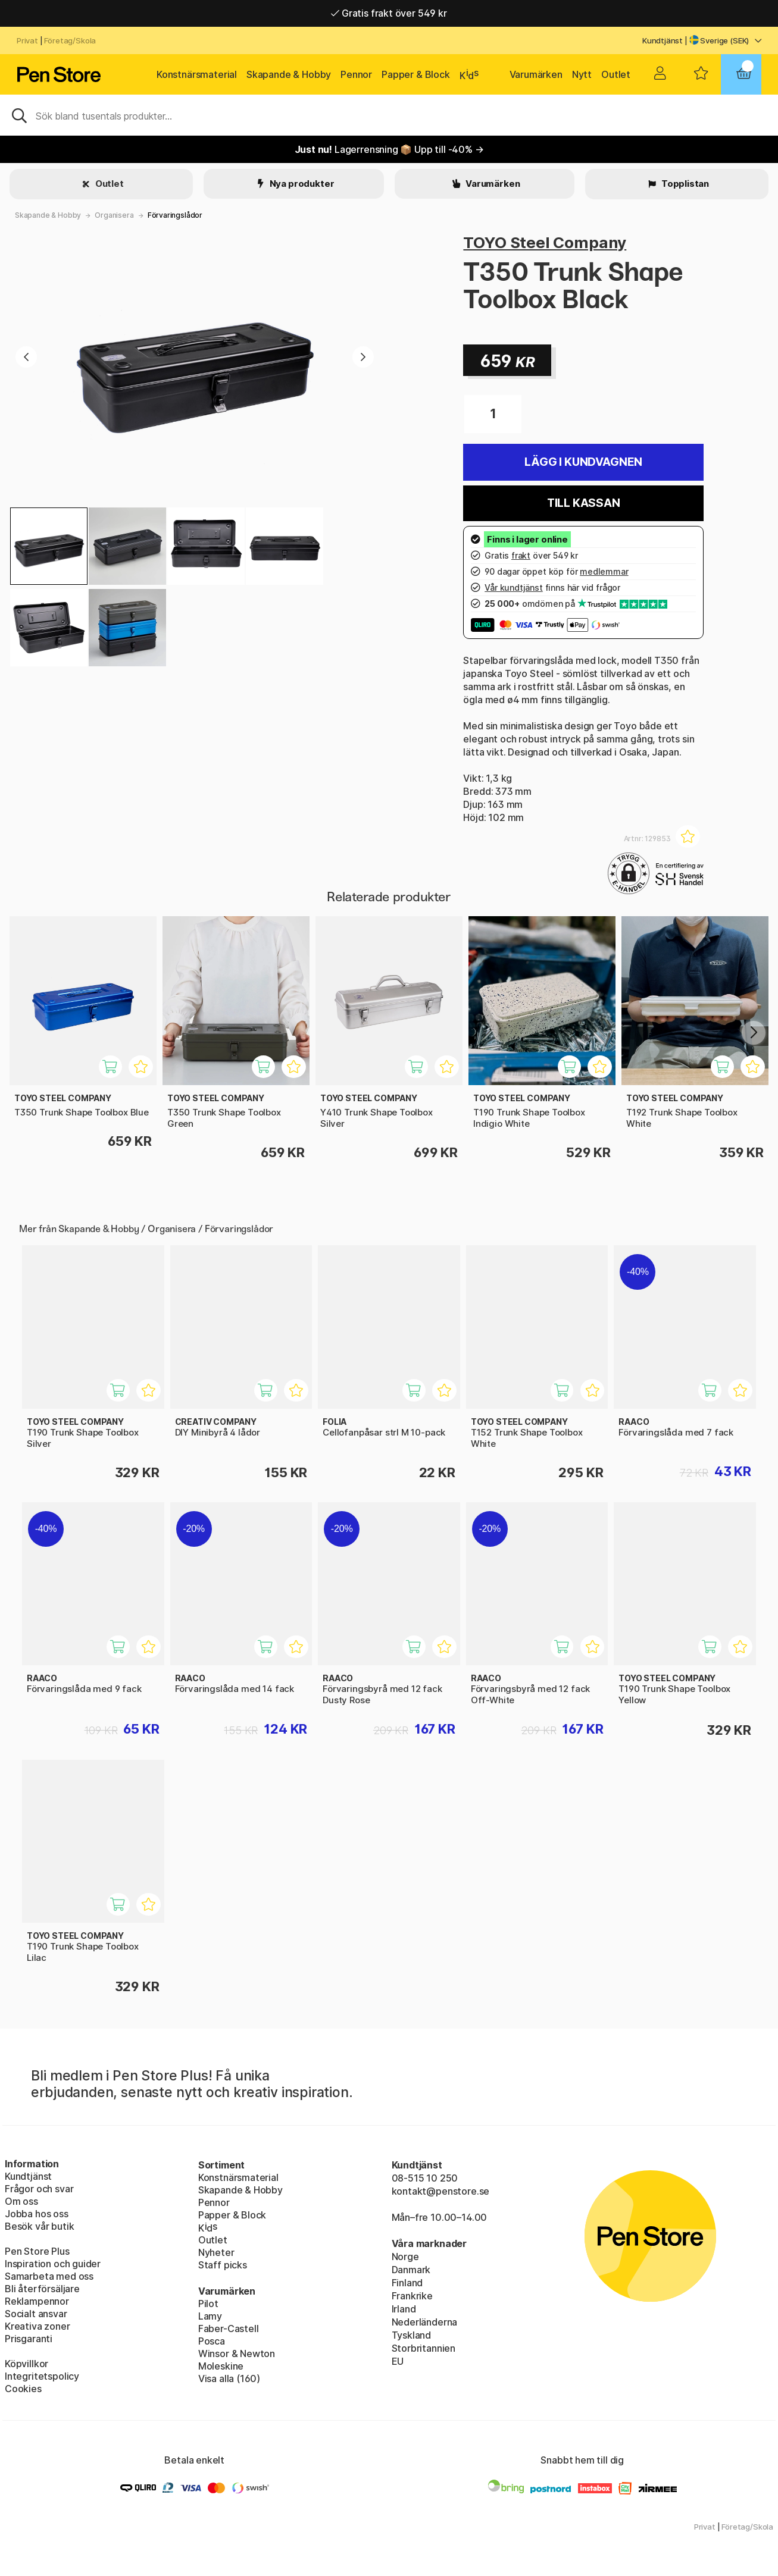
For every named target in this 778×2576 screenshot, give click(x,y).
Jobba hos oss (36, 2214)
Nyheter (216, 2252)
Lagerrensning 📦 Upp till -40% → (389, 149)
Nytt (582, 74)
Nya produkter (301, 183)
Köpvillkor (26, 2364)
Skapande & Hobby (288, 74)
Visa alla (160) (229, 2378)
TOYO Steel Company (544, 242)
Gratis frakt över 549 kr (388, 13)
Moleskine (220, 2366)
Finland (407, 2283)
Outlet (615, 74)
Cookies (23, 2389)
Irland (404, 2309)
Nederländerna (425, 2322)
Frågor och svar (39, 2189)
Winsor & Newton (236, 2353)
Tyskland (412, 2335)
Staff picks (222, 2265)
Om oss (21, 2201)
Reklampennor (37, 2301)
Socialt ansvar (36, 2314)
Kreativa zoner (37, 2326)
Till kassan (583, 503)
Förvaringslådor (175, 215)
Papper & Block (416, 74)
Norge (405, 2256)
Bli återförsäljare (42, 2289)
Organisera (114, 215)
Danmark (411, 2270)
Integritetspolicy (42, 2376)
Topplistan (684, 183)
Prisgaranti (28, 2339)
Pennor (356, 74)
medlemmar (604, 571)
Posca (211, 2341)
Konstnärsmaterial (197, 74)
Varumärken (536, 74)
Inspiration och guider (53, 2264)
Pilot (208, 2303)
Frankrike (412, 2296)
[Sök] (389, 115)
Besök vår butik (39, 2226)
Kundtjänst (662, 40)
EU (398, 2361)
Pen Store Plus (37, 2251)
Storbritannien (424, 2348)
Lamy (210, 2316)
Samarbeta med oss (49, 2276)
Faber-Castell (228, 2328)
